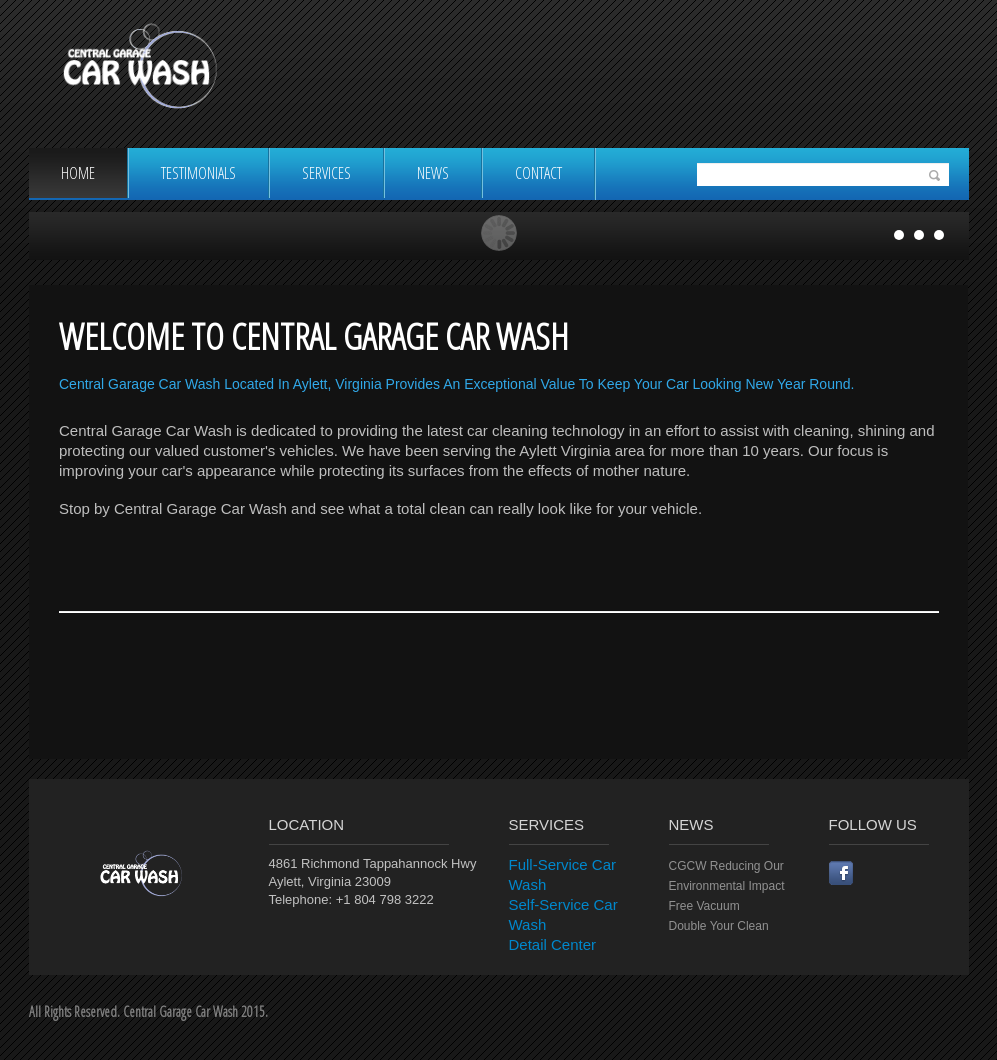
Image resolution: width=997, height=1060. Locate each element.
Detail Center (553, 944)
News (433, 173)
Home (78, 173)
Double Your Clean (719, 926)
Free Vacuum (704, 906)
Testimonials (198, 173)
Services (326, 173)
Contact (538, 173)
